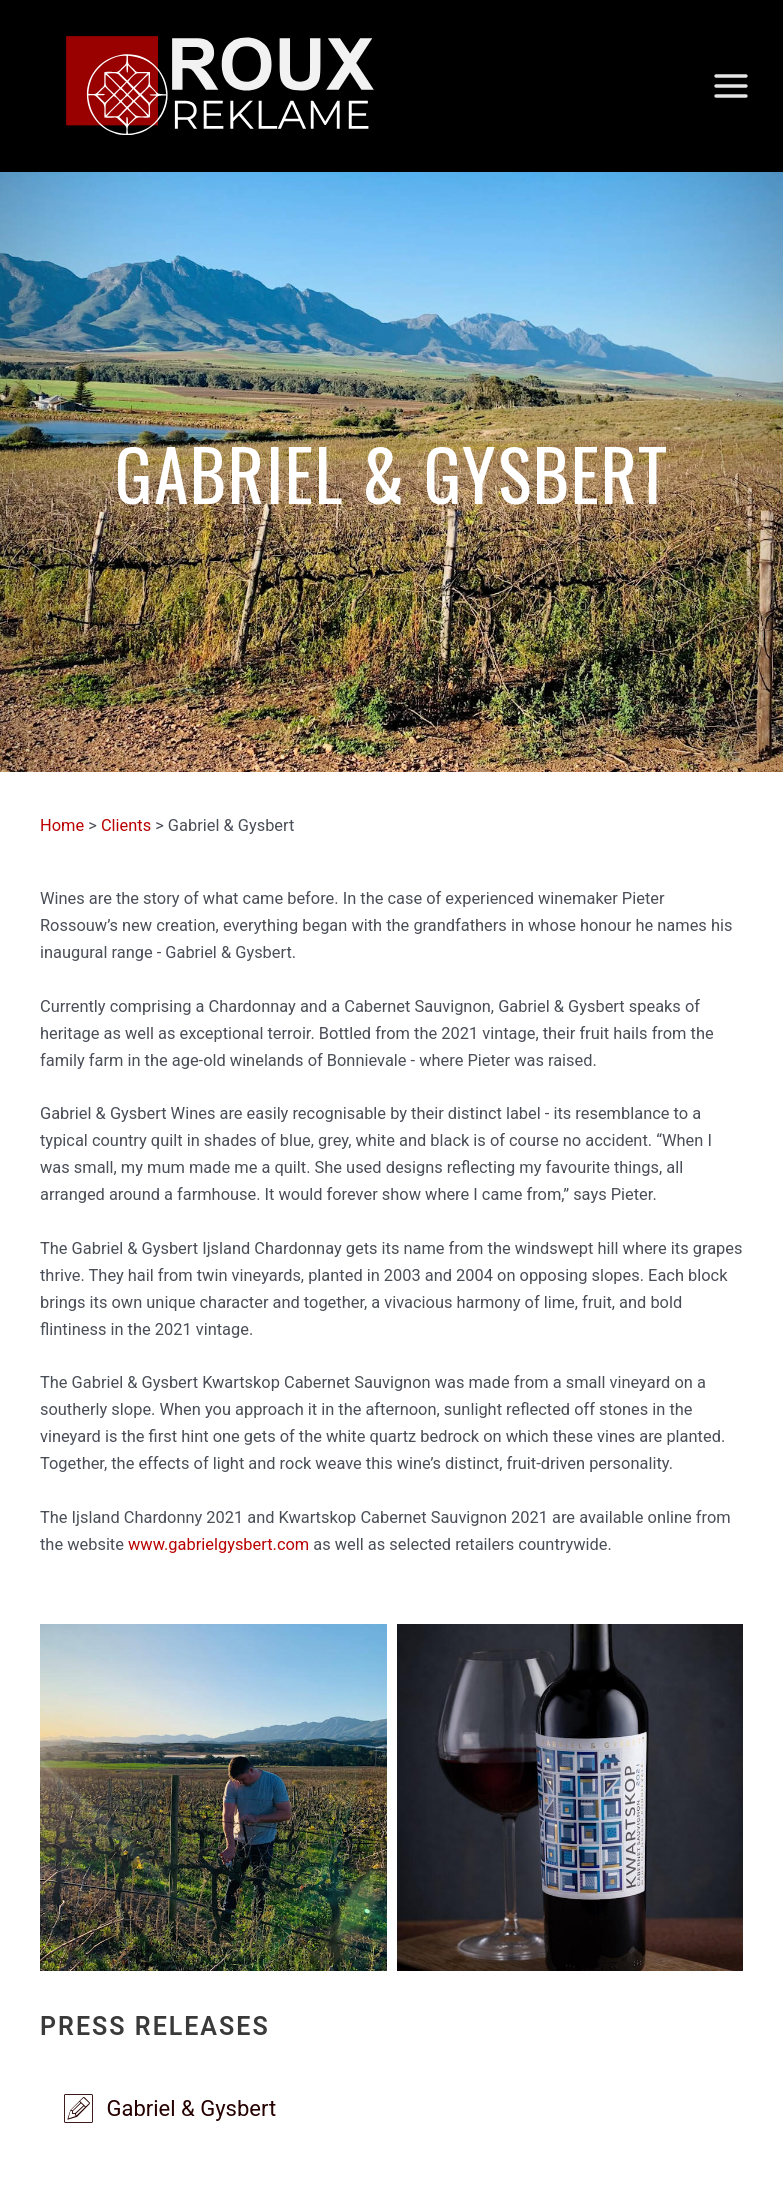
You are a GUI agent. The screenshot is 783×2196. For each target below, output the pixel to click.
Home (62, 825)
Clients (126, 825)
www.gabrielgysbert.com (218, 1544)
